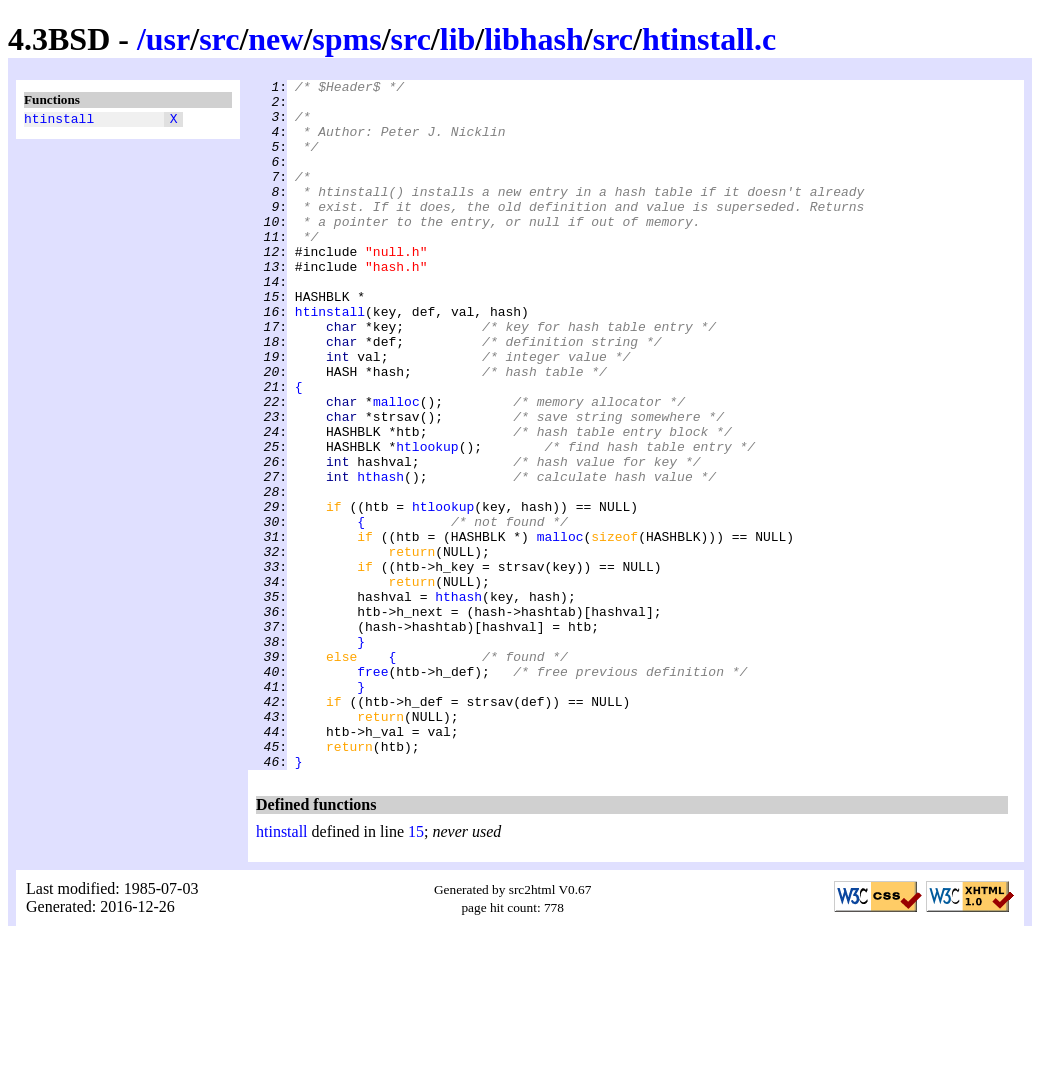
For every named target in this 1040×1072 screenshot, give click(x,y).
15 (416, 969)
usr (168, 39)
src (219, 39)
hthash (380, 557)
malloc (396, 467)
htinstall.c (709, 39)
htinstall (59, 121)
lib (458, 39)
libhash (534, 39)
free (372, 791)
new (275, 39)
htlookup (427, 521)
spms (346, 39)
